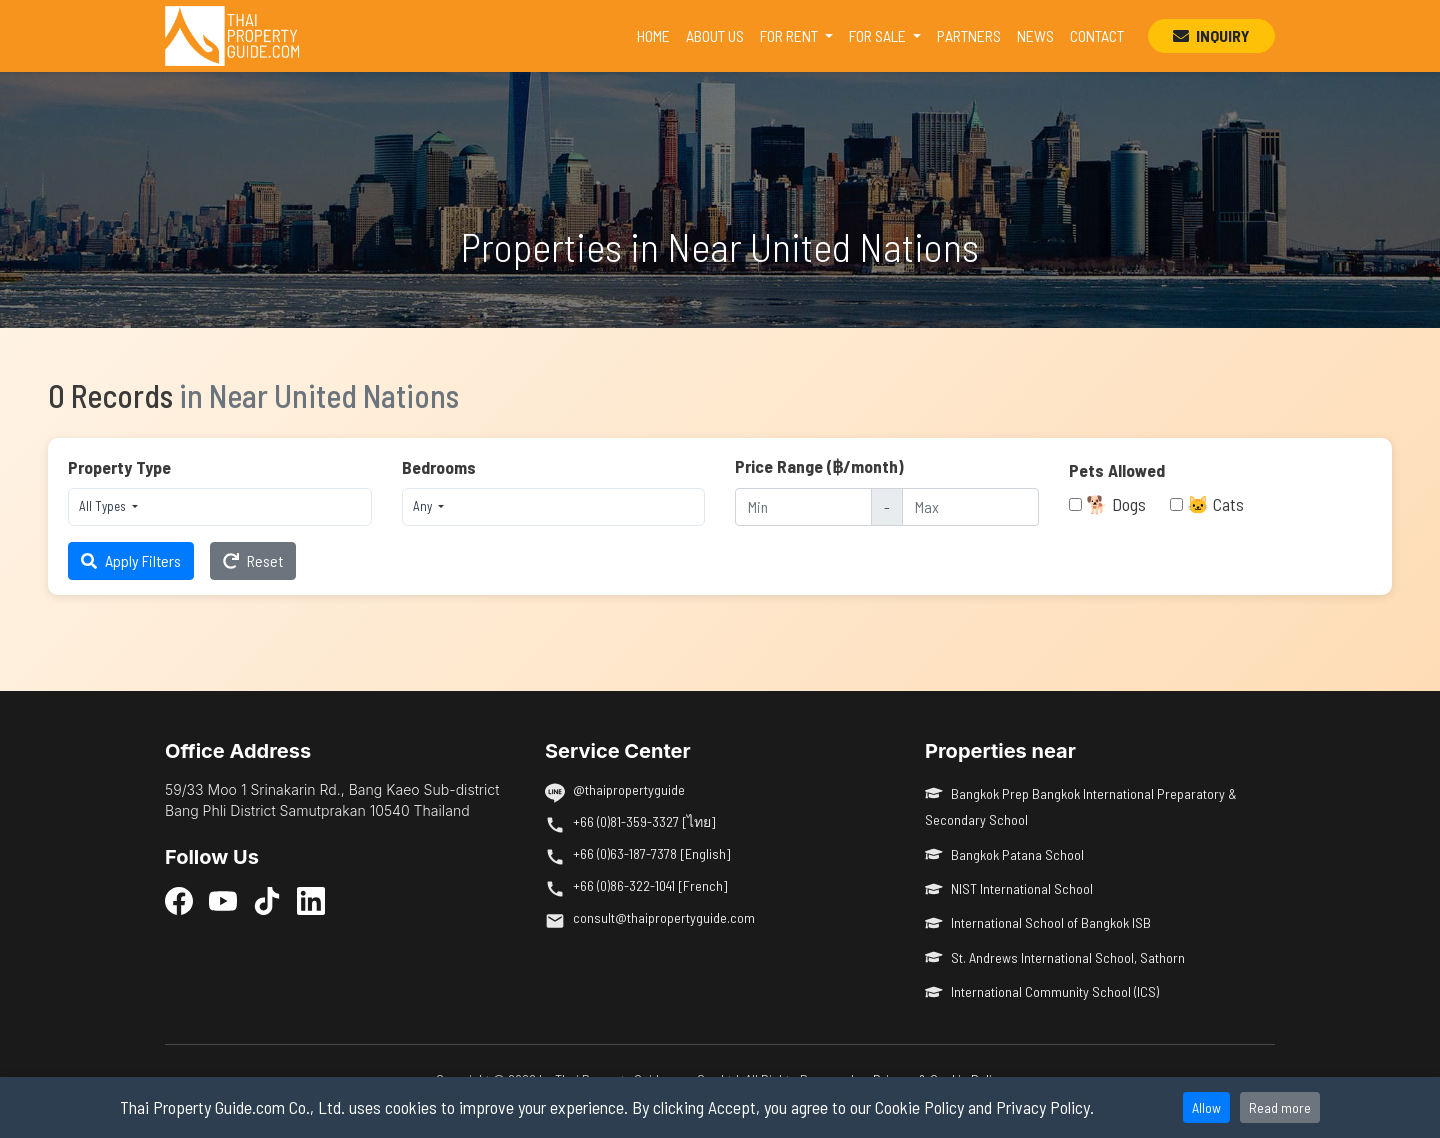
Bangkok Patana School (1004, 854)
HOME (657, 34)
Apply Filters (131, 560)
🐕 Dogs (1116, 504)
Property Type (119, 467)
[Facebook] (179, 900)
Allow (1206, 1107)
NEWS (1035, 35)
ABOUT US (715, 35)
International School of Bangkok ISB (1038, 922)
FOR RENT (790, 35)
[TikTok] (267, 900)
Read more (1280, 1107)
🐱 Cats (1215, 504)
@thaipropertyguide (629, 789)
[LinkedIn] (311, 900)
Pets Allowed (1117, 470)
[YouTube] (223, 900)
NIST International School (1009, 888)
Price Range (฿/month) (819, 466)
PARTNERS (969, 35)
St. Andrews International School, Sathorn (1055, 957)
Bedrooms (439, 467)
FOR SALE (879, 35)
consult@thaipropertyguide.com (664, 917)
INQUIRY (1211, 35)
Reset (253, 560)
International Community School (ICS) (1042, 991)
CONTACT (1097, 35)
